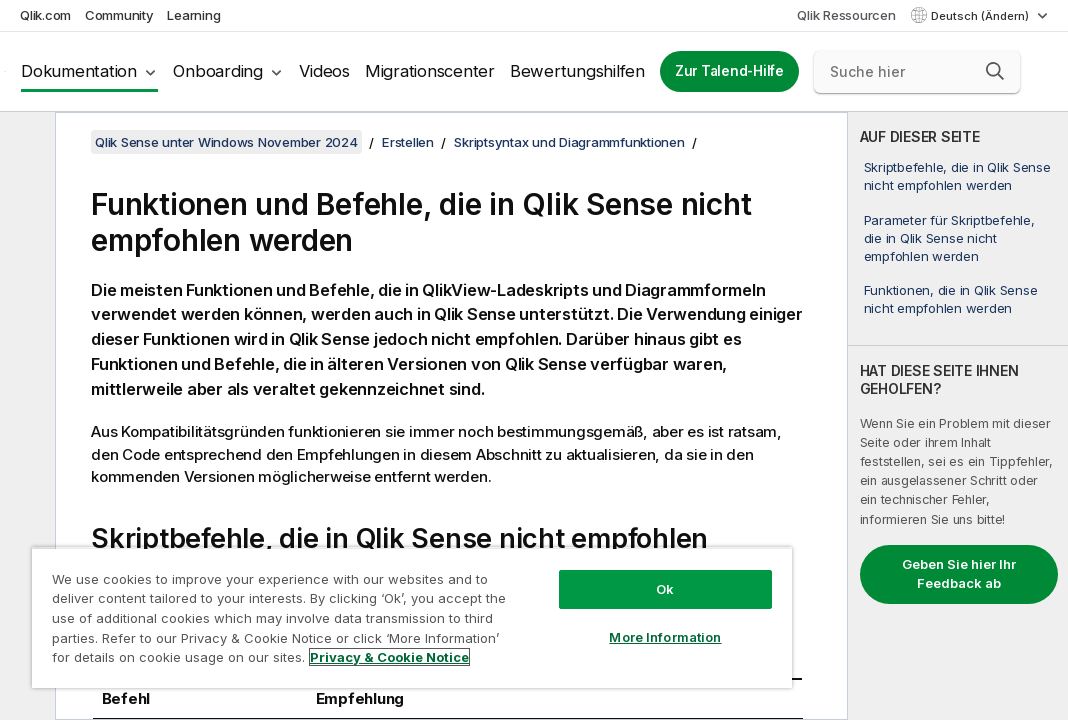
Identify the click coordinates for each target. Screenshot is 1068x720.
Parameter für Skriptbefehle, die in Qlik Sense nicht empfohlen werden (949, 238)
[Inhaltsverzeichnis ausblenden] (25, 143)
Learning (193, 15)
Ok (546, 554)
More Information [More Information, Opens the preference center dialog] (546, 602)
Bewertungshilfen (577, 71)
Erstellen (408, 142)
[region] (341, 600)
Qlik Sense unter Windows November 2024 (226, 142)
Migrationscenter (430, 71)
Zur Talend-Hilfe (729, 71)
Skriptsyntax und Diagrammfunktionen (569, 142)
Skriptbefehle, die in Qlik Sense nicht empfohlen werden (957, 176)
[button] (995, 71)
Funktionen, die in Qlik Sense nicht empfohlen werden (951, 299)
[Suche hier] (917, 72)
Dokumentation (79, 71)
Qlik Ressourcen (846, 15)
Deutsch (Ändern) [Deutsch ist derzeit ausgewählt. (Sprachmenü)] (981, 16)
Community (119, 15)
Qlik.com (45, 15)
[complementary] (958, 416)
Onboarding (218, 71)
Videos (324, 71)
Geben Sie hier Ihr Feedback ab (959, 574)
